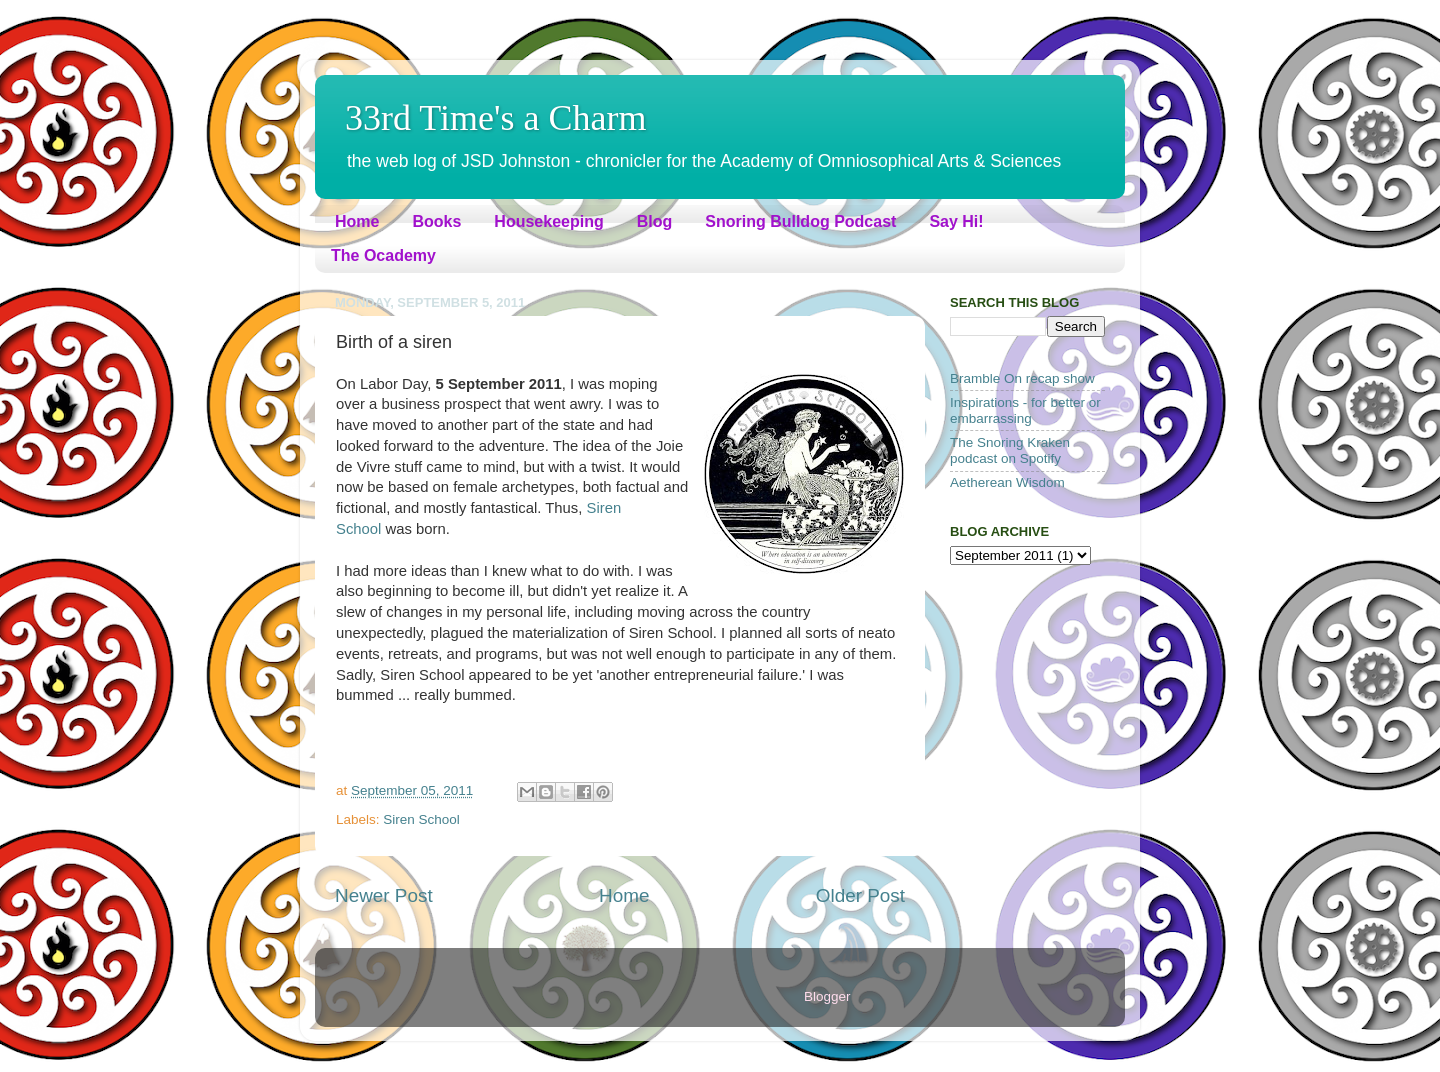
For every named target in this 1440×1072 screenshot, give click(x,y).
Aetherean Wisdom (1007, 482)
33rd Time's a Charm (496, 118)
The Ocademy (383, 255)
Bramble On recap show (1022, 378)
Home (357, 221)
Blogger (827, 996)
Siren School (421, 819)
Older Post (860, 895)
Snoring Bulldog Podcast (800, 221)
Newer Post (384, 895)
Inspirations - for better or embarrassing (1025, 410)
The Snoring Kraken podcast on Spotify (1010, 450)
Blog (655, 221)
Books (436, 221)
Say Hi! (956, 221)
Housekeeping (548, 221)
